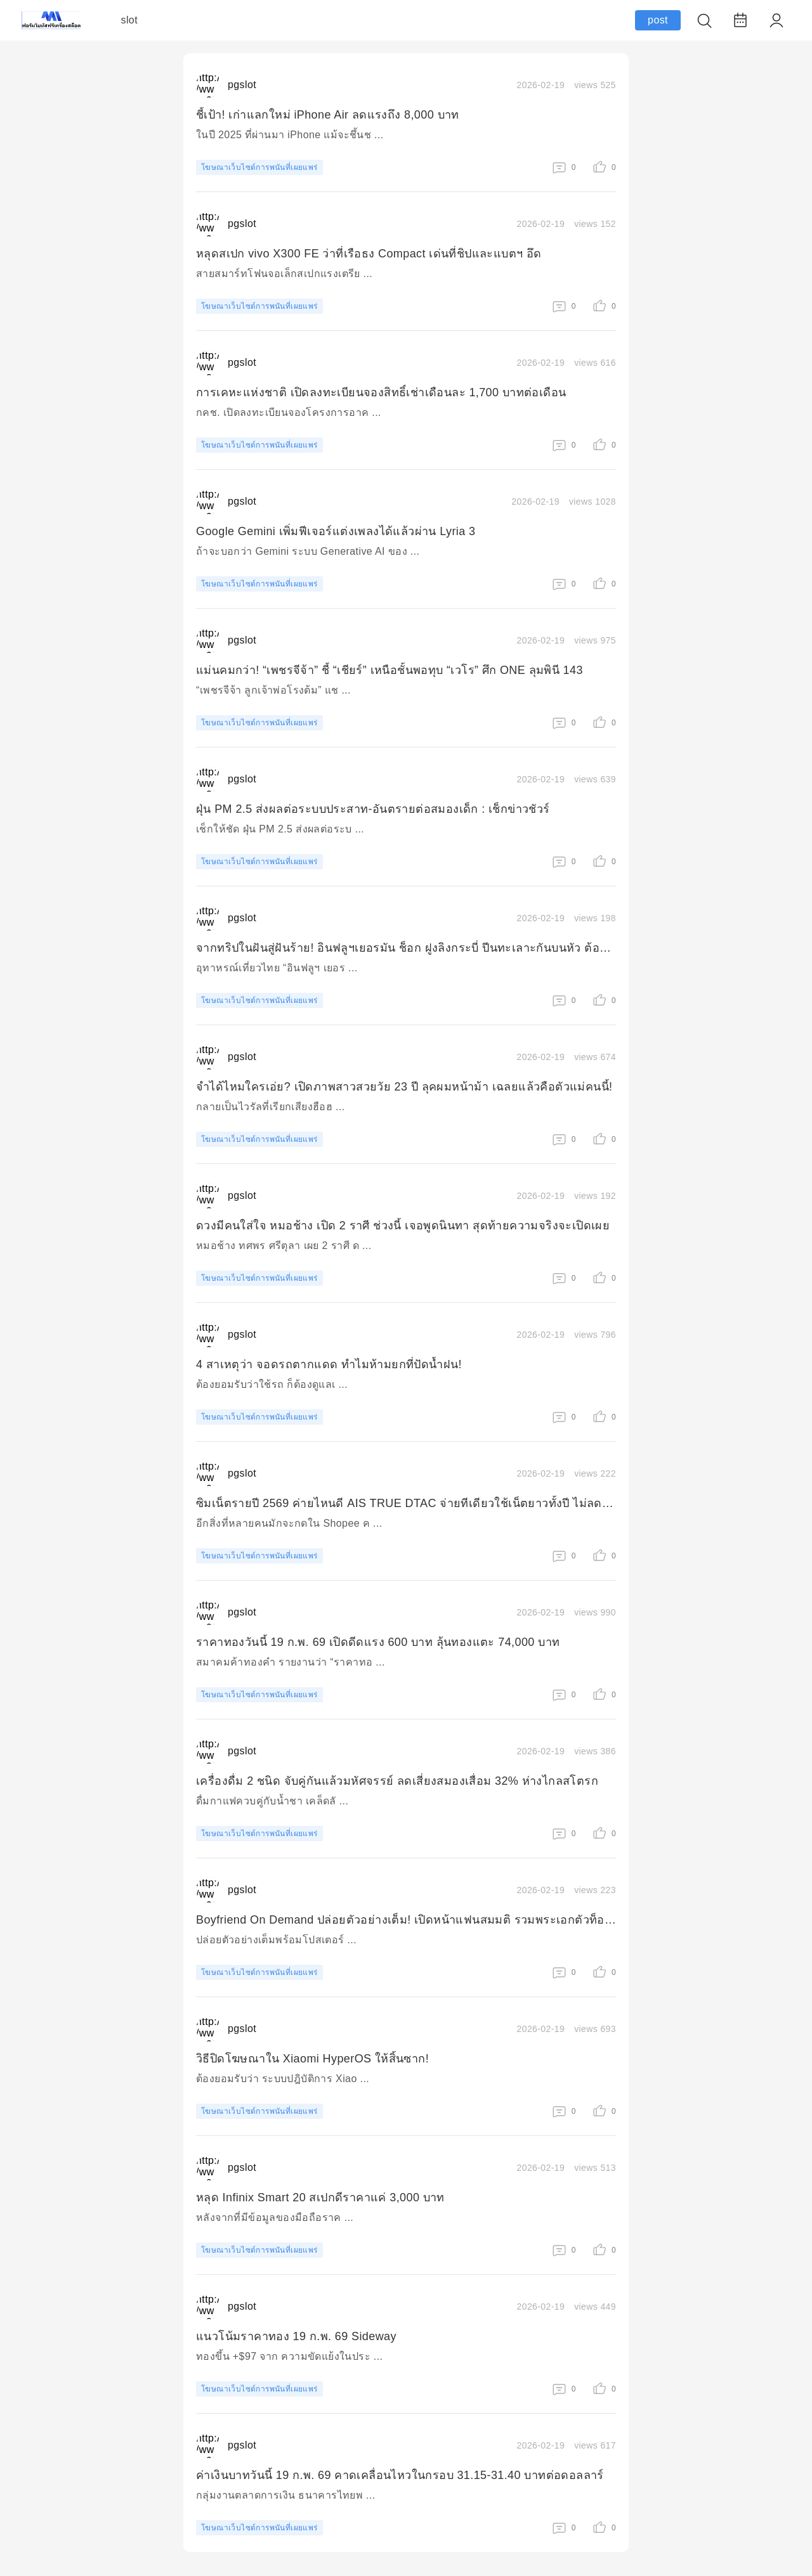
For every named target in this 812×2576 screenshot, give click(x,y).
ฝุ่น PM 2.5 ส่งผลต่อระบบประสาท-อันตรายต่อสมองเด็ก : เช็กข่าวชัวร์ (373, 809)
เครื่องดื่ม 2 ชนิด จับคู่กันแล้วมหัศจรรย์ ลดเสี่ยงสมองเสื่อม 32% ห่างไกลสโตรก (397, 1781)
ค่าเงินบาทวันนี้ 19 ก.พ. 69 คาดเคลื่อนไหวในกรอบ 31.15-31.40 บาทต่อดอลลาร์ (400, 2475)
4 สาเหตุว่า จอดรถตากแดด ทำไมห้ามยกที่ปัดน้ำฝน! (329, 1364)
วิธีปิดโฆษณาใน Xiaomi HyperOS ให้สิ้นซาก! (312, 2058)
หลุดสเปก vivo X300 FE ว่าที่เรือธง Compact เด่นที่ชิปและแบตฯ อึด (369, 253)
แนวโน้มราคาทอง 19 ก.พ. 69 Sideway (296, 2336)
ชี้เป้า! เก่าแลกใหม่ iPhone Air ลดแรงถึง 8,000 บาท (327, 114)
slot (129, 20)
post (658, 20)
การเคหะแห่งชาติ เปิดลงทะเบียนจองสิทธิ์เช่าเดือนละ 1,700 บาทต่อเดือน (381, 392)
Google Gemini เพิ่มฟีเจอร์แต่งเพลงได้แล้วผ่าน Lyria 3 (335, 531)
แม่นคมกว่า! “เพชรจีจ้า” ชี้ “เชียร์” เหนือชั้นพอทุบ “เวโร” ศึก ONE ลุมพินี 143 (389, 670)
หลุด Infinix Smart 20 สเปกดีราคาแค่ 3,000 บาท (320, 2197)
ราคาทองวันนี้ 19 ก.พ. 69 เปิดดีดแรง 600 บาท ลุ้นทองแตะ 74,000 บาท (378, 1642)
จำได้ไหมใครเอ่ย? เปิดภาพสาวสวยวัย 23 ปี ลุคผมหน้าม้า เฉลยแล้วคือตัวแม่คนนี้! (404, 1086)
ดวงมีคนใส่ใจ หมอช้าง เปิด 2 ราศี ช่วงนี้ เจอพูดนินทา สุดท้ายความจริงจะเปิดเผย (403, 1225)
